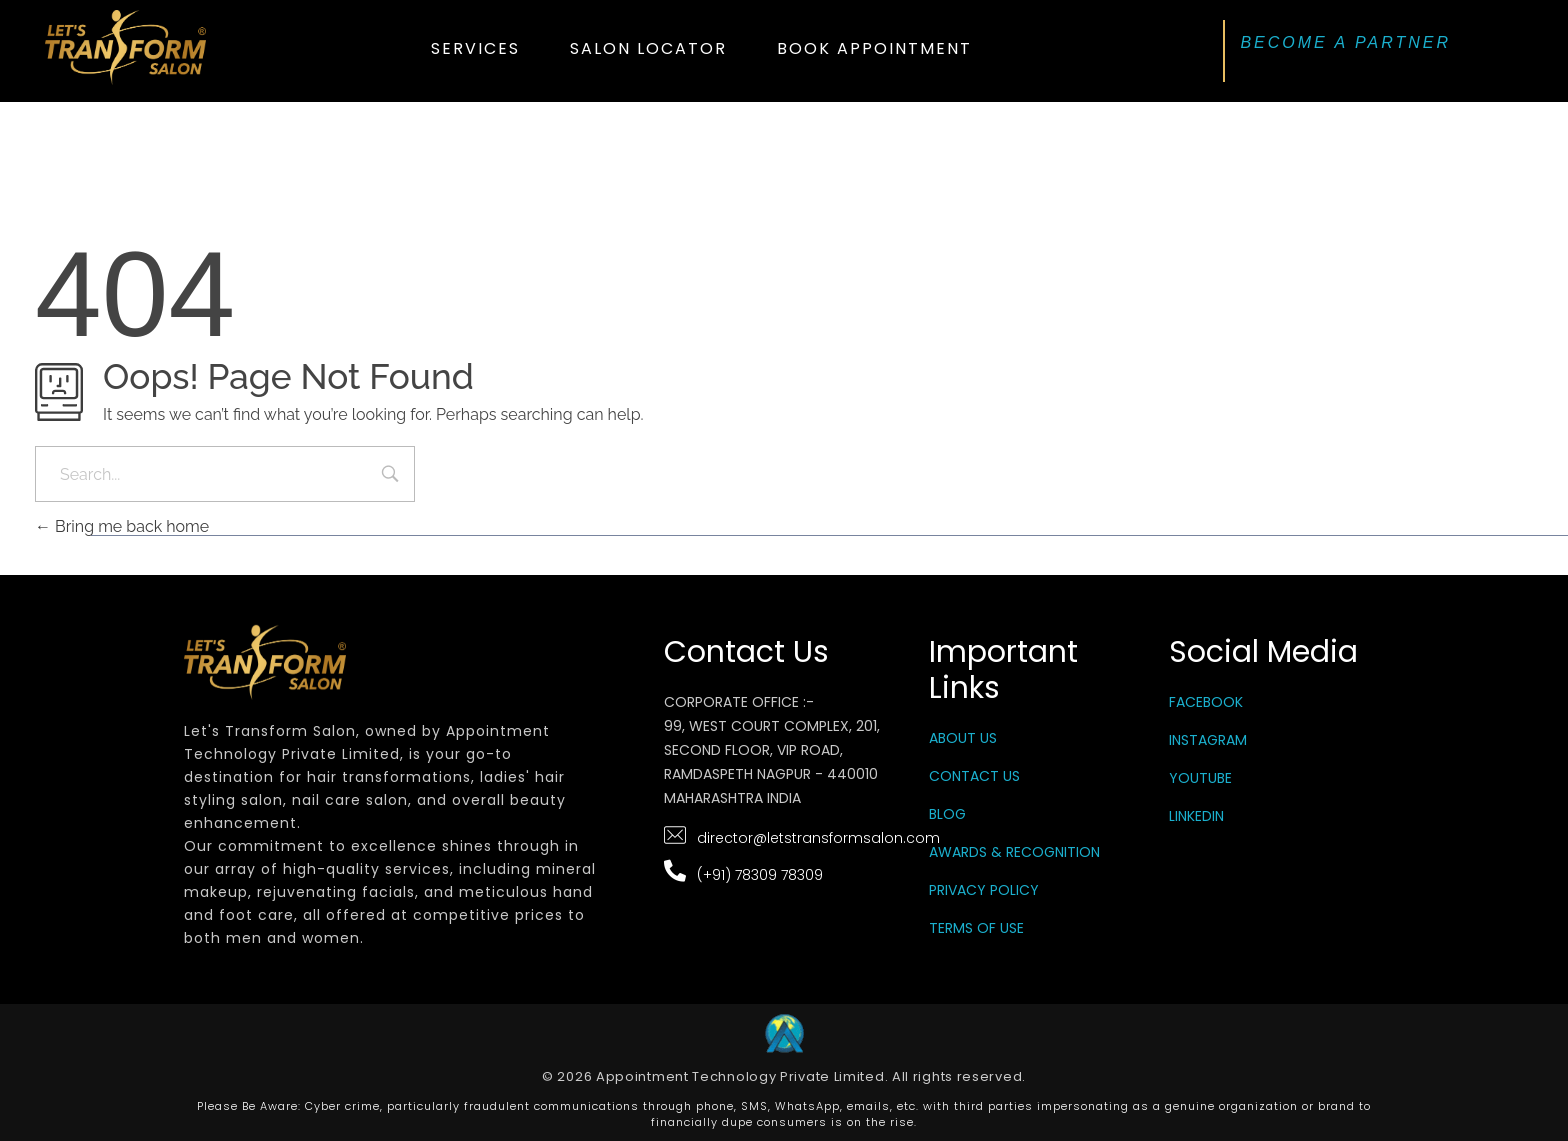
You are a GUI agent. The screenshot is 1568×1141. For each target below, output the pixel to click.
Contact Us (974, 776)
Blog (947, 814)
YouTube (1200, 778)
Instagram (1208, 740)
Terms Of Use (976, 928)
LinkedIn (1196, 816)
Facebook (1206, 702)
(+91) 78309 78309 (760, 875)
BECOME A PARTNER (1345, 42)
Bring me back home (122, 526)
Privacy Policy (984, 890)
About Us (963, 738)
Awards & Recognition (1014, 852)
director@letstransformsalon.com (818, 838)
